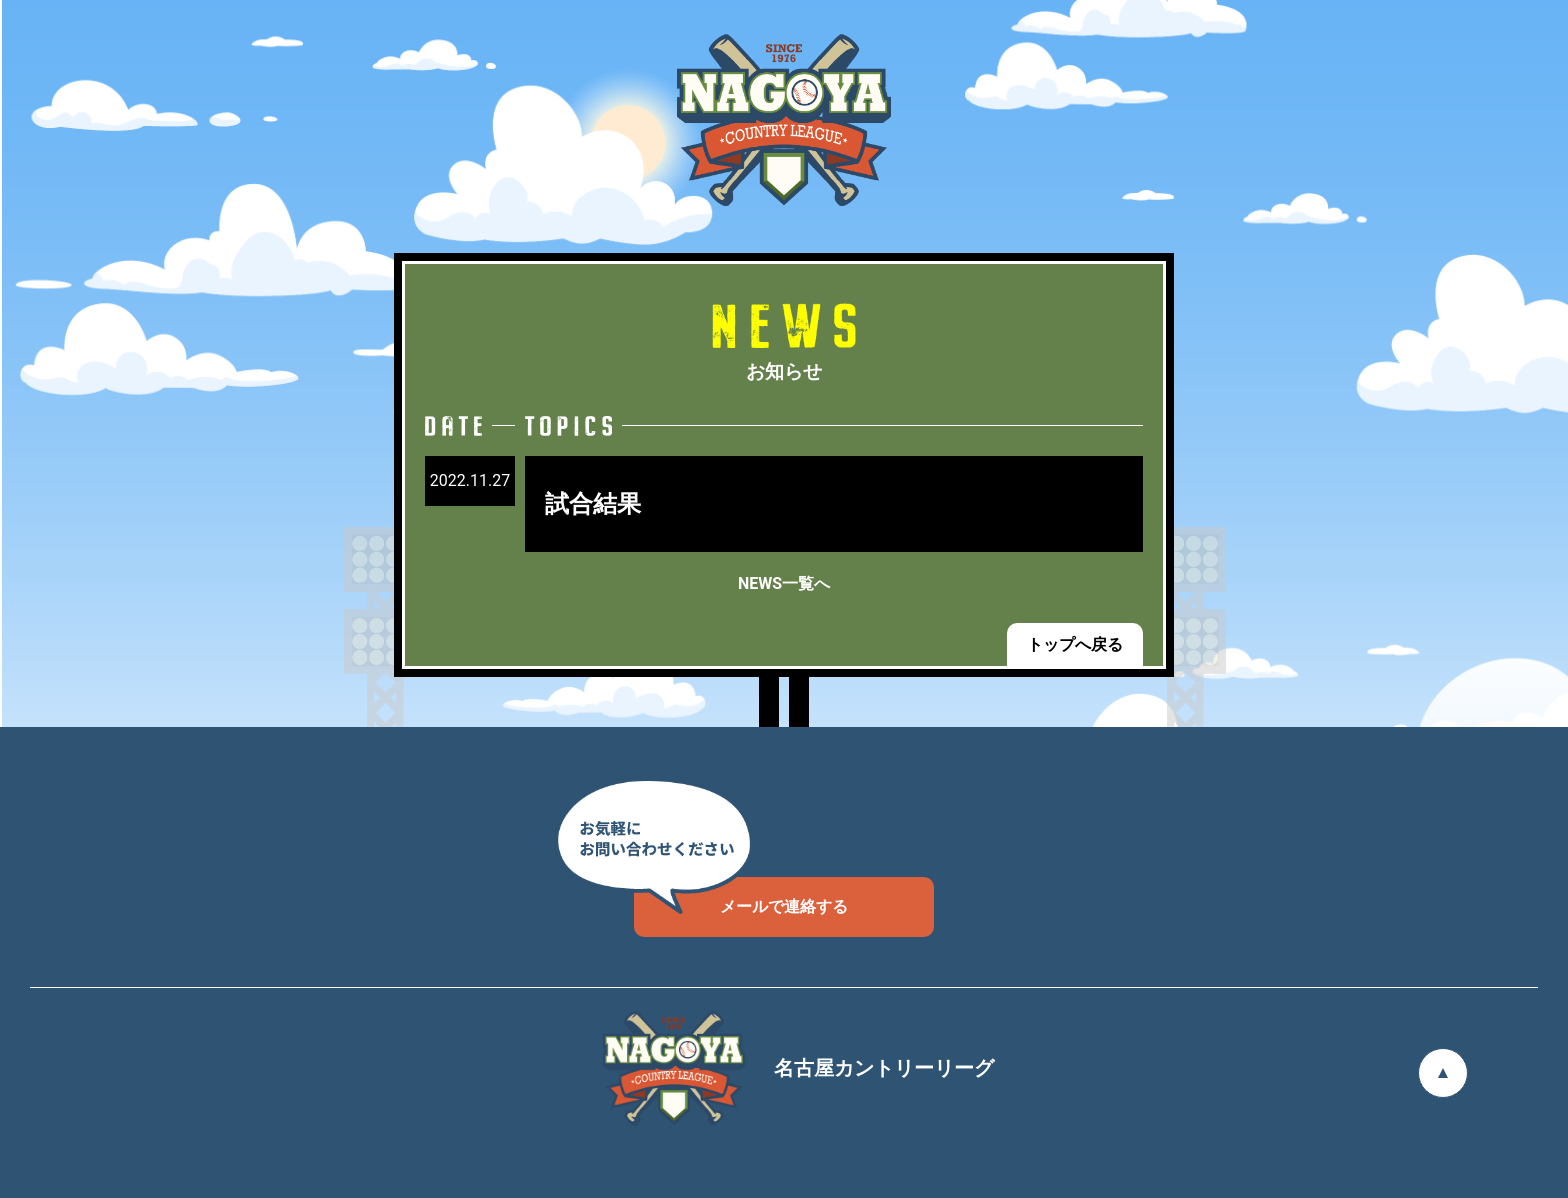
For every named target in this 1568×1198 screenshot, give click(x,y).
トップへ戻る (1075, 644)
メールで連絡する (741, 896)
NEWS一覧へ (784, 583)
